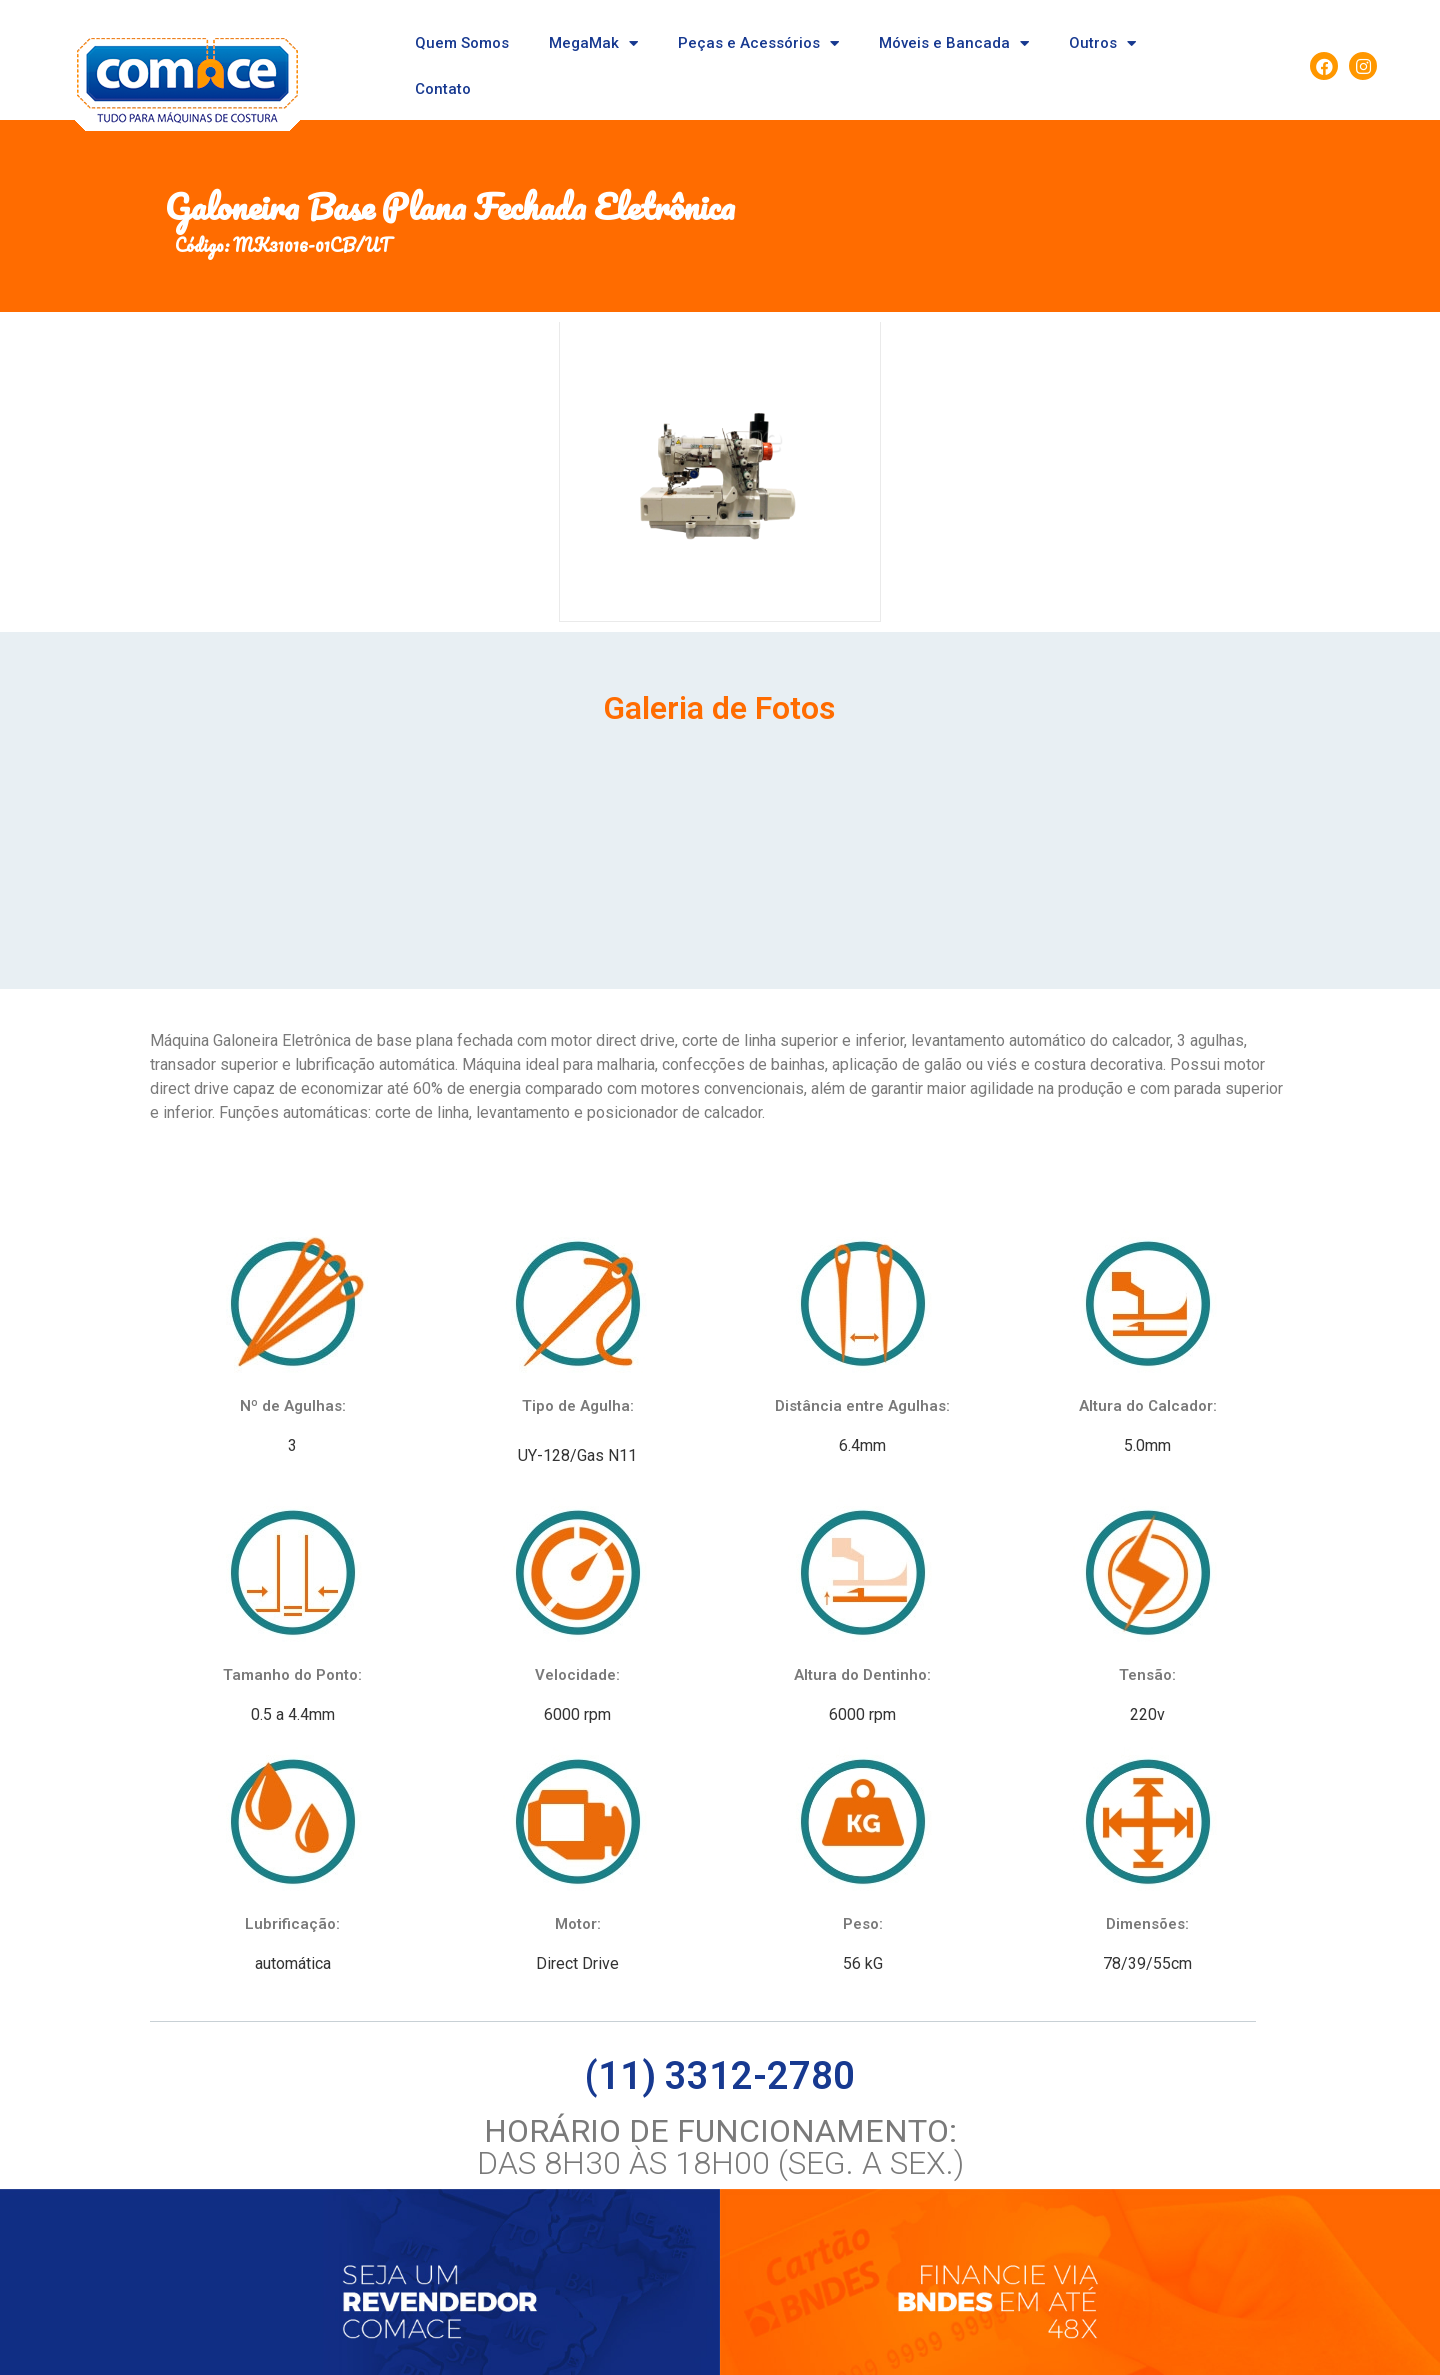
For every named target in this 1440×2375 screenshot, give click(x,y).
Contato (443, 89)
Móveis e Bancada (954, 43)
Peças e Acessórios (758, 43)
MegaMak (593, 43)
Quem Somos (462, 43)
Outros (1102, 43)
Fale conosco (470, 2291)
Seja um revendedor (338, 2291)
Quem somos (207, 2291)
